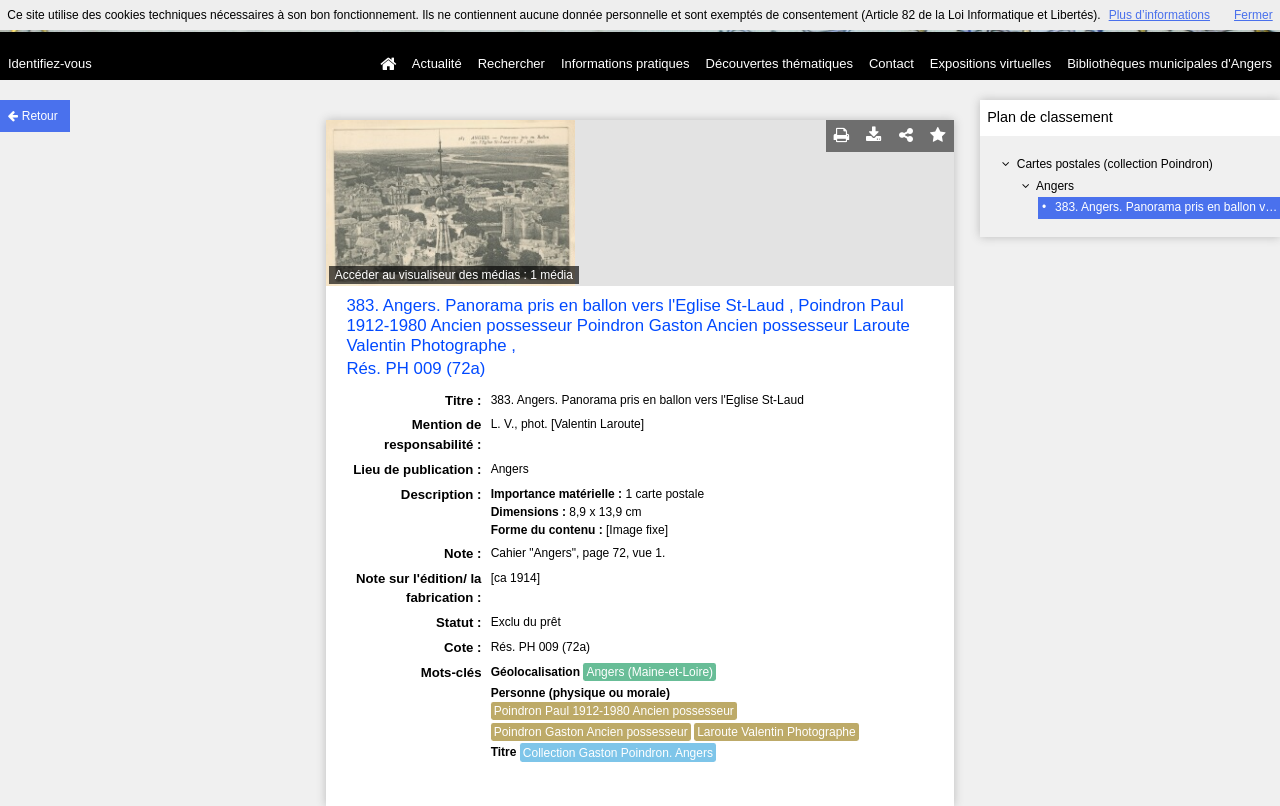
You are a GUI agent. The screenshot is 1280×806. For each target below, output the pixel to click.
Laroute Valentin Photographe (776, 732)
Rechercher (511, 63)
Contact (891, 63)
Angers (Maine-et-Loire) (649, 672)
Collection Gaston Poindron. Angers (618, 753)
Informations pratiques (625, 63)
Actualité (437, 63)
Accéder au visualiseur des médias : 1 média (454, 275)
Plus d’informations (1159, 15)
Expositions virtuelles (990, 63)
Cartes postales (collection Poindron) (1115, 164)
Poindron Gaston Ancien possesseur (591, 732)
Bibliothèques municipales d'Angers (1169, 63)
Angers (1055, 186)
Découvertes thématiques (779, 63)
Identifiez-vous (50, 63)
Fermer (1253, 15)
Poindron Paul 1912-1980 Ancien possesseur (614, 711)
